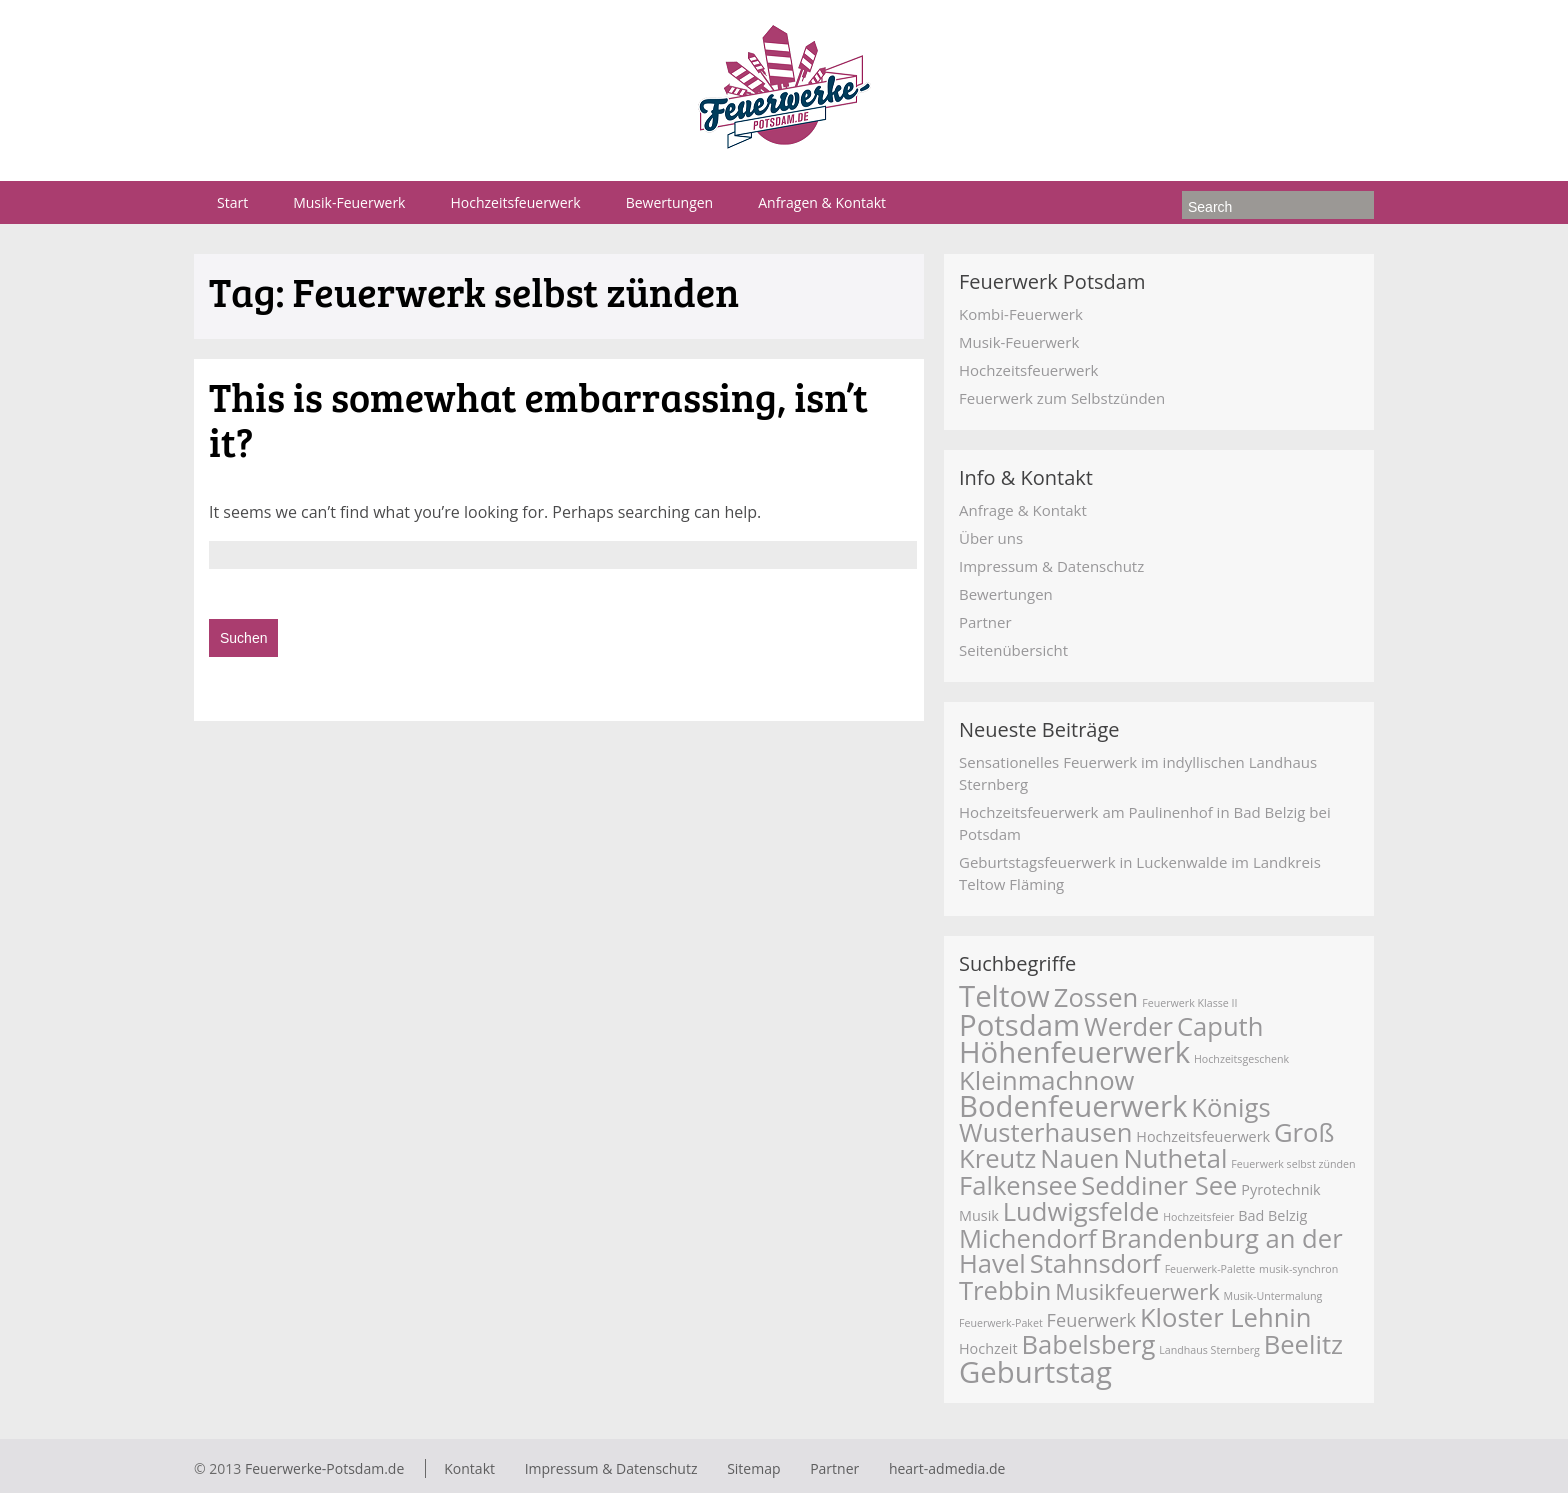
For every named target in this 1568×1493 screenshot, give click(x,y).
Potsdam (1019, 1025)
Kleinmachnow (1046, 1080)
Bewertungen (670, 202)
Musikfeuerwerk (1137, 1291)
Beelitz (1303, 1344)
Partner (985, 622)
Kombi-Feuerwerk (1021, 314)
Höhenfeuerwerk (1074, 1052)
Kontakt (469, 1468)
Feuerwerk (1091, 1320)
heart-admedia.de (947, 1468)
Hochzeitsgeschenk (1241, 1059)
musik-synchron (1298, 1269)
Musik (979, 1215)
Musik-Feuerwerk (349, 202)
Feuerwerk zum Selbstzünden (1062, 398)
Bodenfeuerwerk (1073, 1106)
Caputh (1220, 1026)
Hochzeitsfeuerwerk (515, 202)
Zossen (1096, 997)
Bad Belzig (1272, 1215)
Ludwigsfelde (1081, 1211)
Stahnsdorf (1095, 1263)
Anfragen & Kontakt (822, 202)
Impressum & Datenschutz (1051, 566)
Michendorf (1028, 1238)
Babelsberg (1088, 1344)
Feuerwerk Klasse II (1189, 1003)
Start (232, 202)
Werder (1128, 1026)
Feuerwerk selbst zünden (1293, 1164)
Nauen (1079, 1158)
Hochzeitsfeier (1198, 1217)
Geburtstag (1035, 1372)
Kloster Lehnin (1226, 1317)
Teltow (1004, 996)
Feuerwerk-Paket (1001, 1323)
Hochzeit (988, 1348)
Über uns (991, 538)
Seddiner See (1159, 1185)
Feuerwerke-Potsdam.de (324, 1468)
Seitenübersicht (1013, 650)
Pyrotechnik (1280, 1189)
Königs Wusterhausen (1115, 1120)
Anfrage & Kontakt (1023, 510)
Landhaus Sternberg (1209, 1350)
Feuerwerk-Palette (1210, 1269)
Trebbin (1005, 1290)
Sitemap (753, 1468)
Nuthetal (1175, 1158)
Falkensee (1018, 1185)
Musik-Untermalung (1273, 1296)
